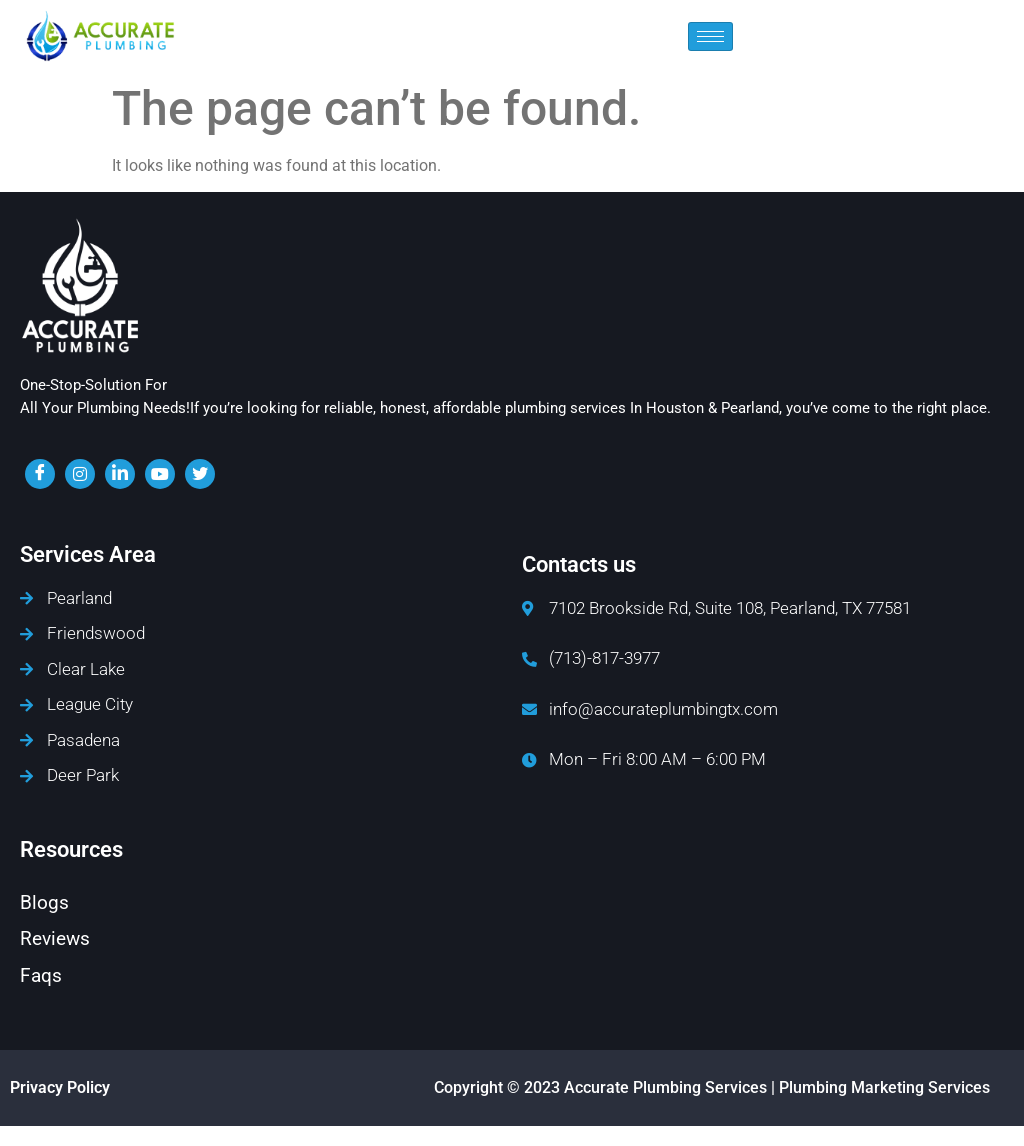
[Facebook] (40, 474)
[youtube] (160, 474)
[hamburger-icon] (710, 36)
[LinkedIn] (120, 474)
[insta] (80, 474)
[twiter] (200, 474)
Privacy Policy (60, 1087)
